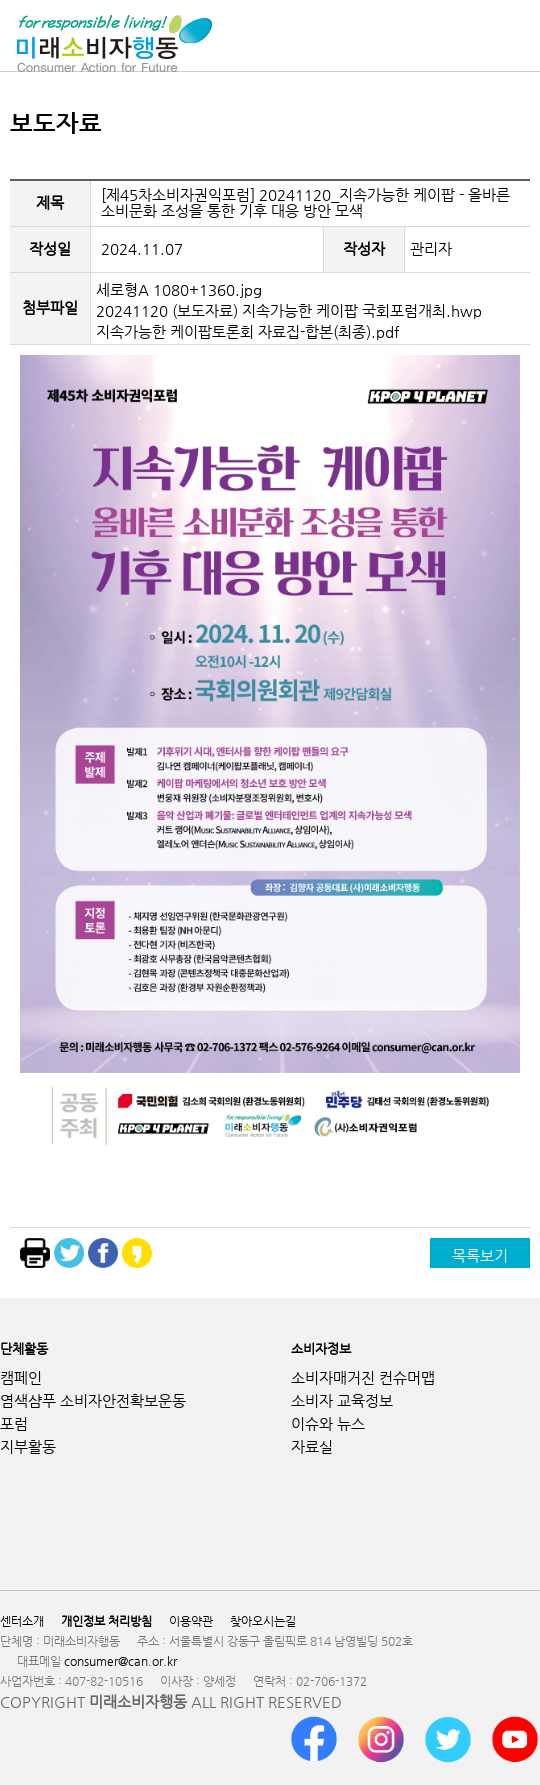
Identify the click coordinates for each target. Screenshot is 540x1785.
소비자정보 (321, 1348)
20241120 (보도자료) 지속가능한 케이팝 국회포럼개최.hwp (289, 310)
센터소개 (22, 1621)
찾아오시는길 (263, 1621)
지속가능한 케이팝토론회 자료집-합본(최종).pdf (247, 331)
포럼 (14, 1423)
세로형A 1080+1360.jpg (179, 289)
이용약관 (191, 1621)
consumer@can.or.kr (120, 1661)
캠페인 (21, 1377)
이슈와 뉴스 (328, 1423)
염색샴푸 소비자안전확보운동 (93, 1400)
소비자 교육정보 (342, 1400)
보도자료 (56, 123)
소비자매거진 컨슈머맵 (363, 1377)
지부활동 (28, 1446)
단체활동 (24, 1348)
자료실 (312, 1446)
